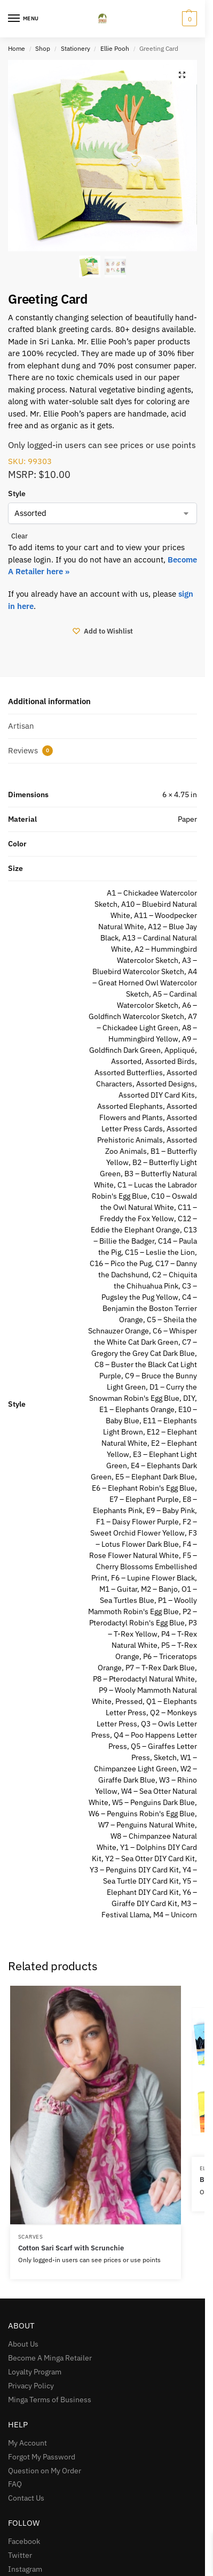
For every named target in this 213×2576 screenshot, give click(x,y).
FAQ (15, 2484)
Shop (42, 48)
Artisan (21, 726)
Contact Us (26, 2498)
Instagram (25, 2569)
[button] (182, 75)
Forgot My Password (41, 2457)
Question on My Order (44, 2470)
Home (16, 48)
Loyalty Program (34, 2372)
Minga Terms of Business (49, 2399)
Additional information (49, 701)
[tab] (102, 702)
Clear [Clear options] (19, 536)
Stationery (75, 48)
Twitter (20, 2555)
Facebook (24, 2541)
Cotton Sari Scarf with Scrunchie (71, 2248)
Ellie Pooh (114, 48)
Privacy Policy (31, 2385)
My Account (27, 2443)
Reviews (30, 750)
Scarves (30, 2236)
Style (17, 493)
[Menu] (24, 19)
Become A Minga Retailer (50, 2358)
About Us (23, 2344)
